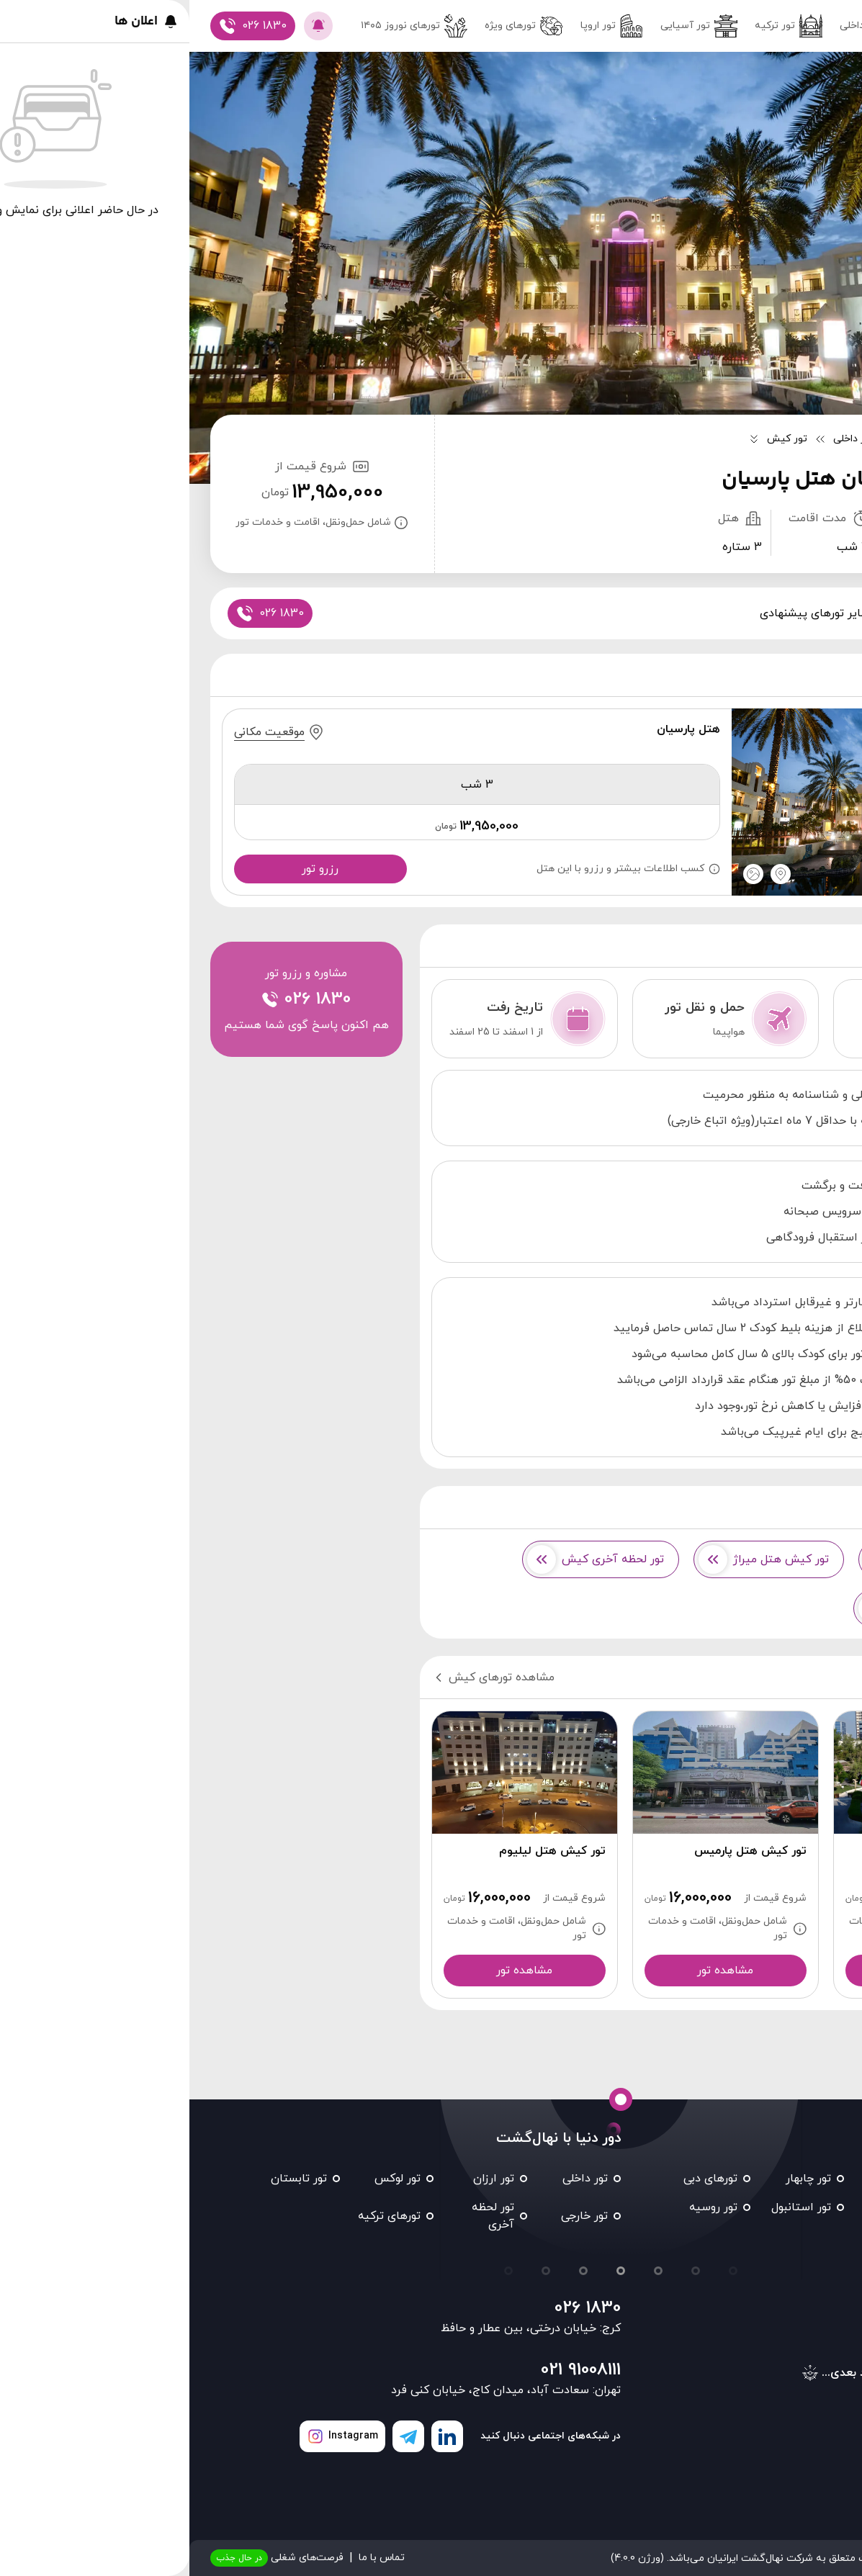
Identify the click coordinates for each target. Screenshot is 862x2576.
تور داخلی (684, 25)
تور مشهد (806, 2179)
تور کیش (807, 2207)
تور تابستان (109, 2179)
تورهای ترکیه (200, 2216)
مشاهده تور (737, 1970)
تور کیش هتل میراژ (574, 1559)
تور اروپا (422, 25)
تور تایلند (807, 2236)
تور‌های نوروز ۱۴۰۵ (224, 25)
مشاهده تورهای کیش (303, 1677)
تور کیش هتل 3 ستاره (742, 1608)
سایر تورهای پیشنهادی (625, 613)
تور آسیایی (509, 25)
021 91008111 (391, 2370)
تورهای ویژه (334, 25)
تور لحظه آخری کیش (406, 1559)
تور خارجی (395, 2216)
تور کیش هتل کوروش (744, 1559)
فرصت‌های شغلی (87, 2558)
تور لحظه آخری (303, 2216)
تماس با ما (192, 2557)
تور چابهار (619, 2179)
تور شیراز (713, 2207)
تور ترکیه (599, 25)
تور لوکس (208, 2179)
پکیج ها (804, 613)
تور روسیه (524, 2207)
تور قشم (714, 2179)
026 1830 (398, 2308)
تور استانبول (612, 2207)
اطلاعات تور (732, 613)
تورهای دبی (521, 2179)
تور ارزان (304, 2179)
